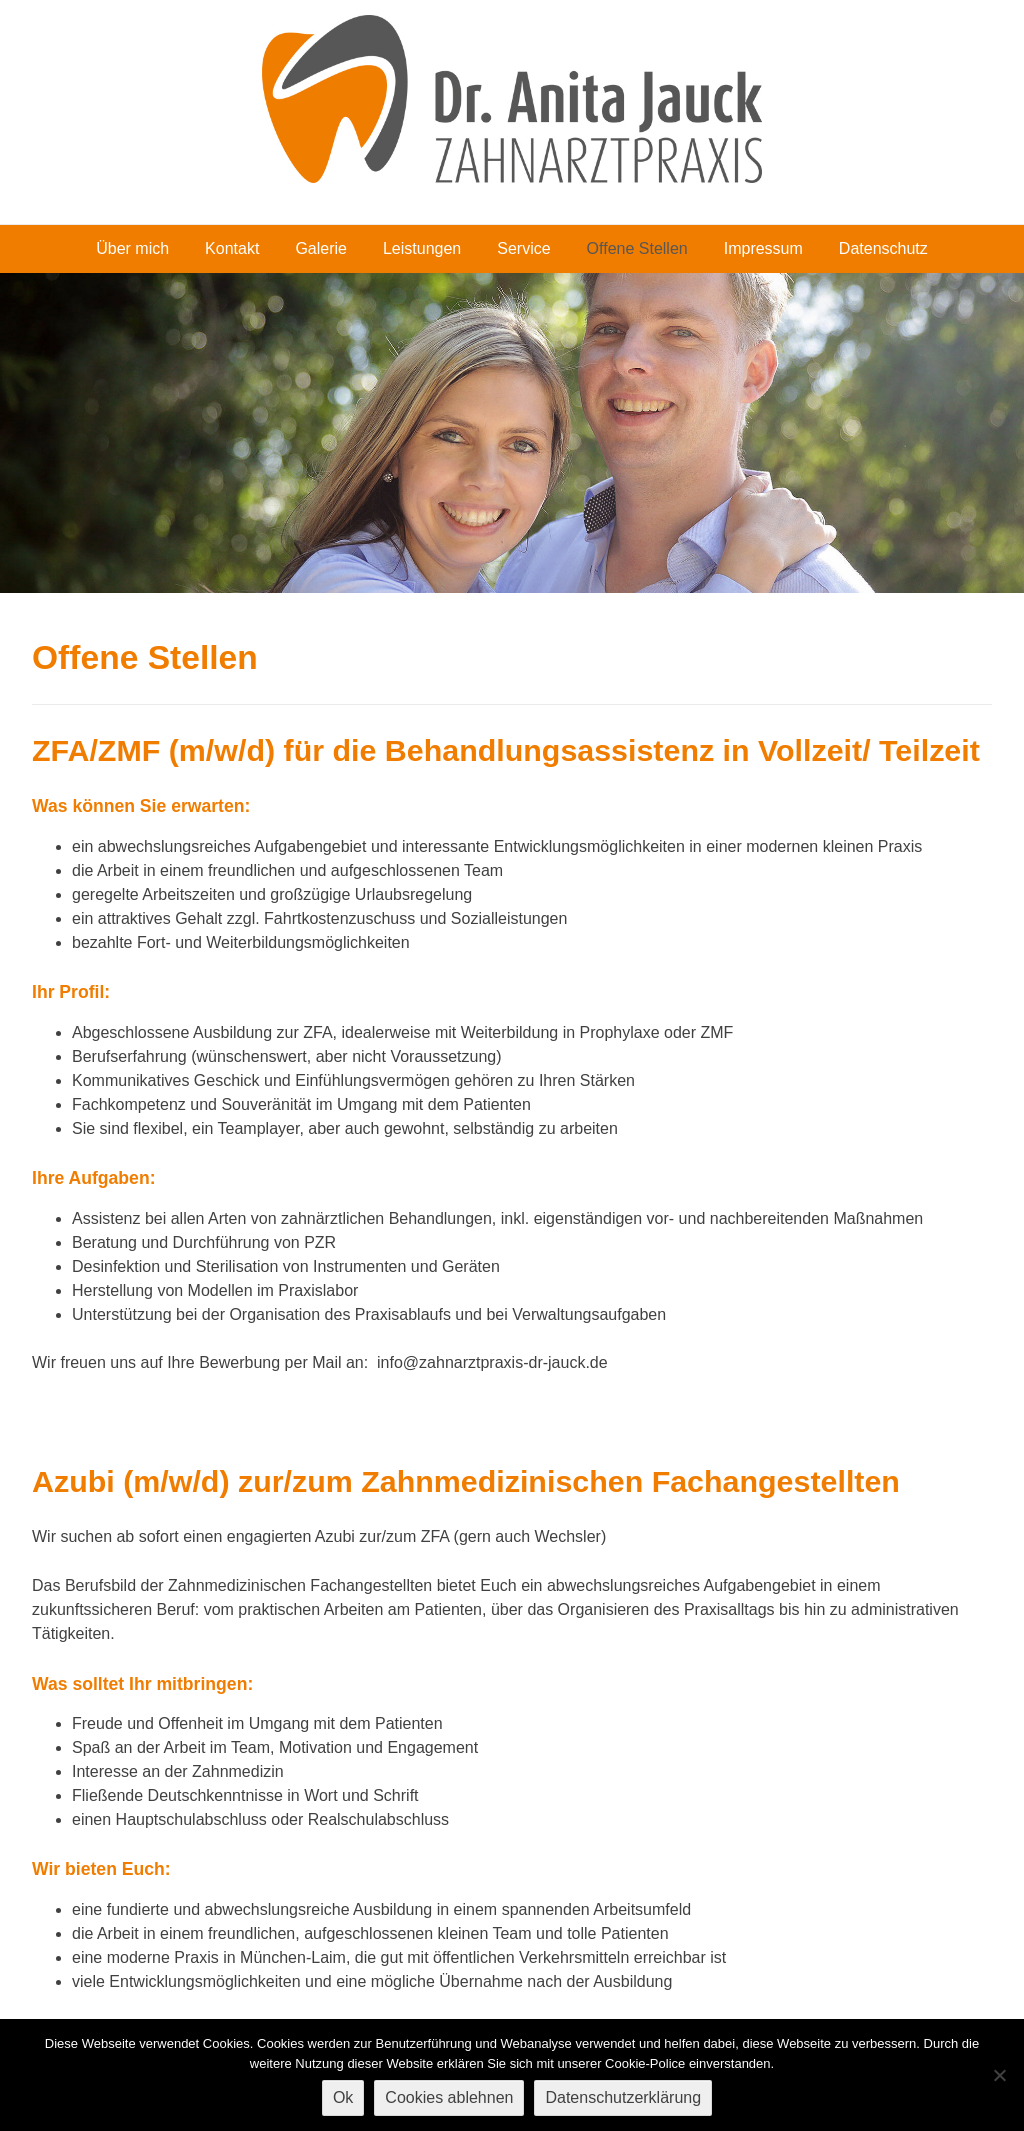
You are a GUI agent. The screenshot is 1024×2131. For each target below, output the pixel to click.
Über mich (132, 248)
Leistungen (422, 248)
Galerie (321, 248)
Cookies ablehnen (449, 2097)
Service (523, 248)
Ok (343, 2097)
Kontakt (232, 248)
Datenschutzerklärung (623, 2097)
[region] (512, 433)
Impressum (763, 248)
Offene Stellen (637, 248)
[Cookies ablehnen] (999, 2075)
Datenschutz (883, 248)
